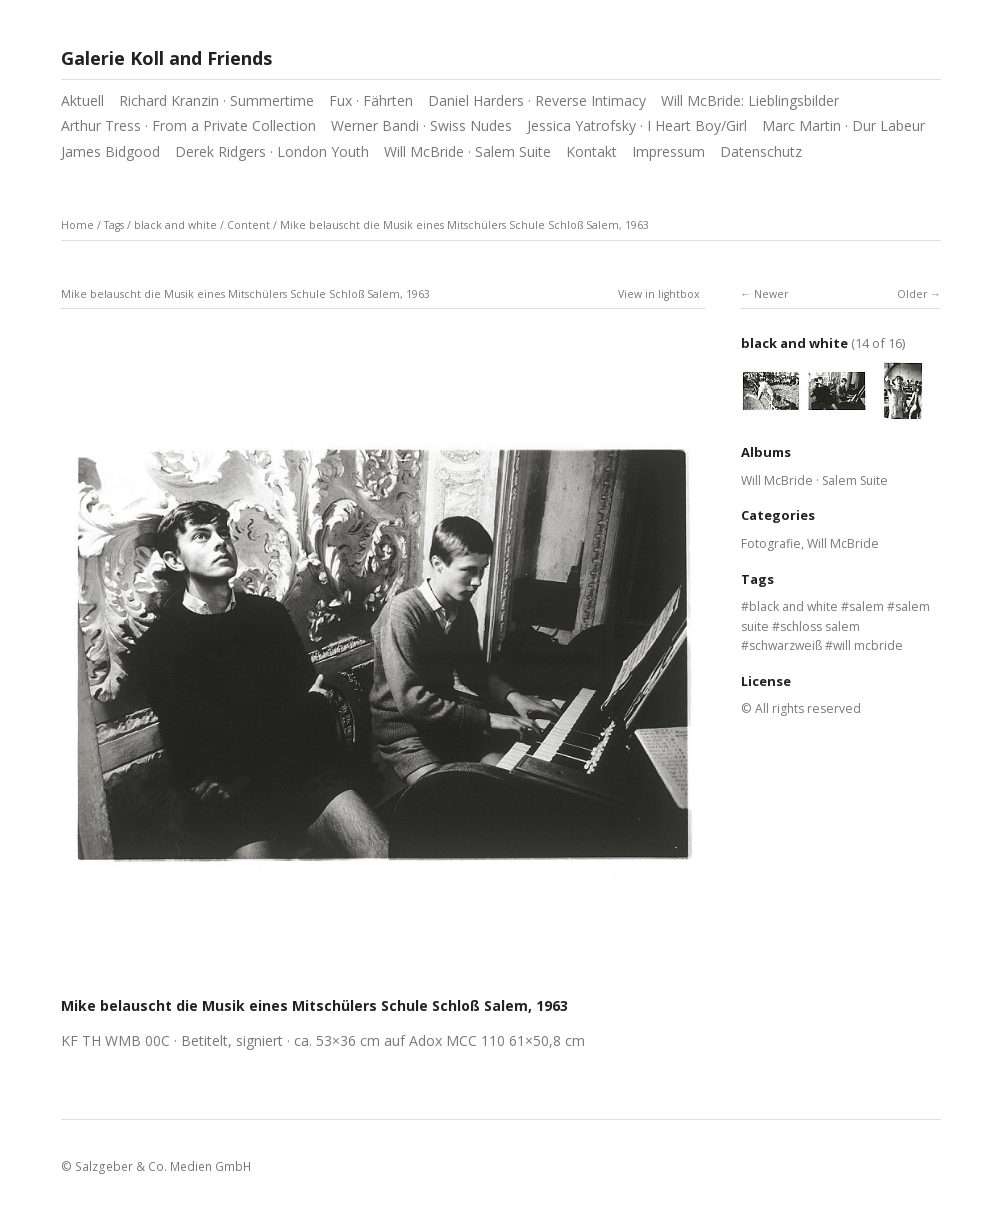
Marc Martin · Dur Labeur (843, 125)
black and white (175, 225)
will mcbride (868, 645)
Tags (114, 225)
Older (912, 294)
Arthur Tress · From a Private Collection (188, 125)
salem (866, 606)
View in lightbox (659, 294)
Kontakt (591, 151)
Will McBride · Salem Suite (467, 151)
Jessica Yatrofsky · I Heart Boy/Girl (637, 125)
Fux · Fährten (371, 100)
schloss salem (820, 626)
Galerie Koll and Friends (166, 58)
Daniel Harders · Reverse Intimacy (537, 100)
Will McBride (843, 543)
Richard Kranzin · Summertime (216, 100)
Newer (771, 294)
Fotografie (771, 543)
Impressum (668, 151)
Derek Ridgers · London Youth (272, 151)
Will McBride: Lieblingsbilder (750, 100)
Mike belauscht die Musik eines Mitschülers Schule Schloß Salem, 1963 (464, 225)
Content (248, 225)
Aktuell (82, 100)
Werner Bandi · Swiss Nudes (421, 125)
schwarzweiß (785, 645)
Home (77, 225)
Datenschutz (761, 151)
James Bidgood (110, 151)
